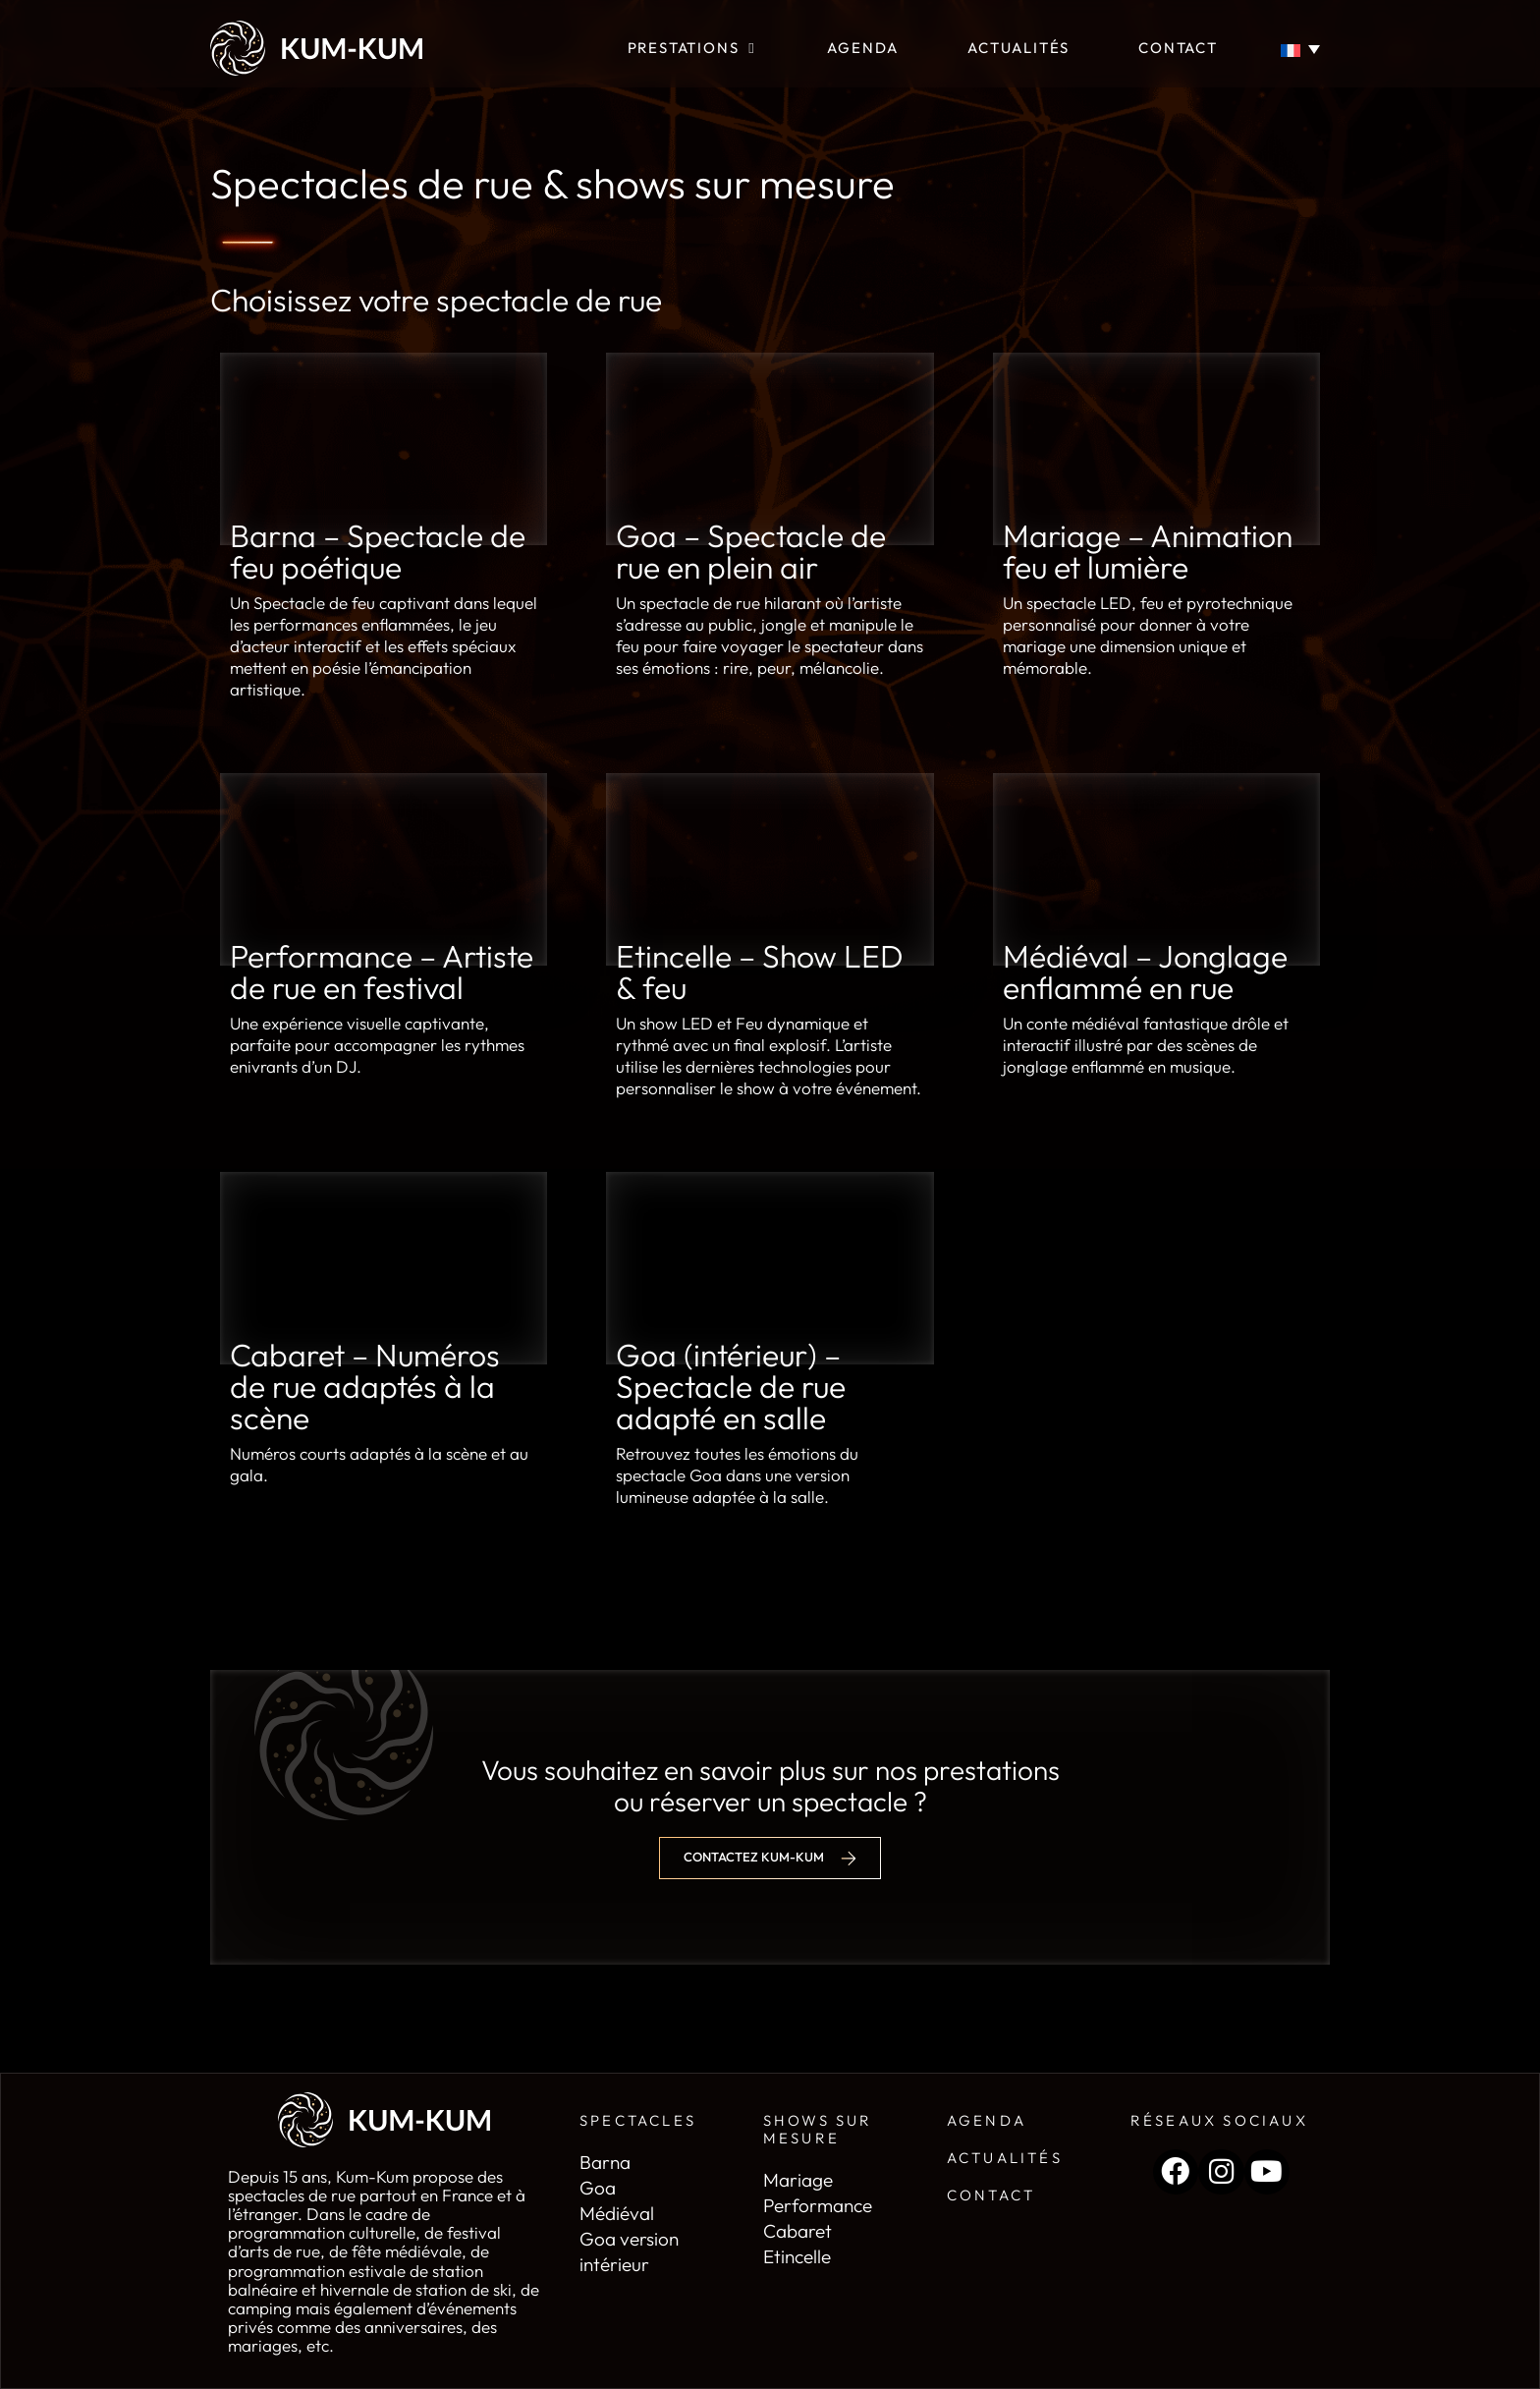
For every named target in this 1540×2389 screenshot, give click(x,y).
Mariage (798, 2180)
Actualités (1005, 2157)
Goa (597, 2187)
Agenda (986, 2120)
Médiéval (616, 2213)
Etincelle (797, 2256)
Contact (991, 2195)
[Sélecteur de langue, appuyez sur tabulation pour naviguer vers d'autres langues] (1304, 48)
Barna (605, 2162)
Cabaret (797, 2231)
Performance (817, 2205)
